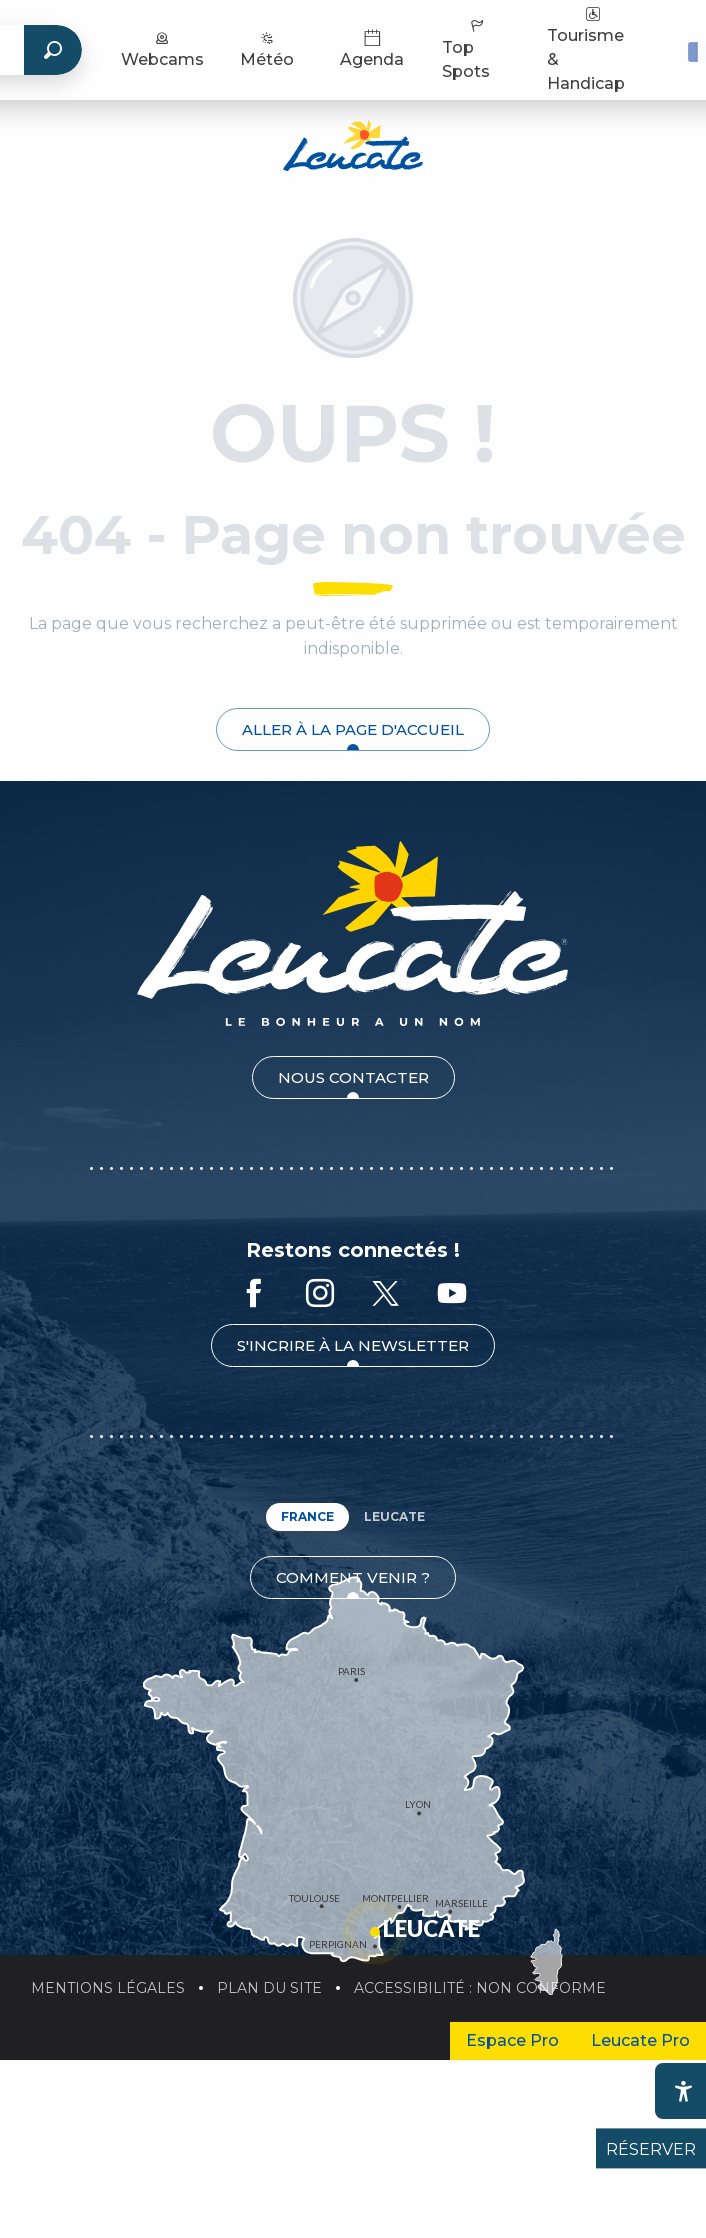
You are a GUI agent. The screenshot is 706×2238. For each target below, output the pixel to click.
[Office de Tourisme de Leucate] (353, 149)
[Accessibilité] (683, 2091)
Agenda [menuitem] (372, 48)
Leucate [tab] (394, 1516)
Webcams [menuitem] (162, 48)
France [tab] (307, 1516)
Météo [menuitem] (267, 48)
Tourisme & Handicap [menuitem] (586, 48)
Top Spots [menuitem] (466, 48)
